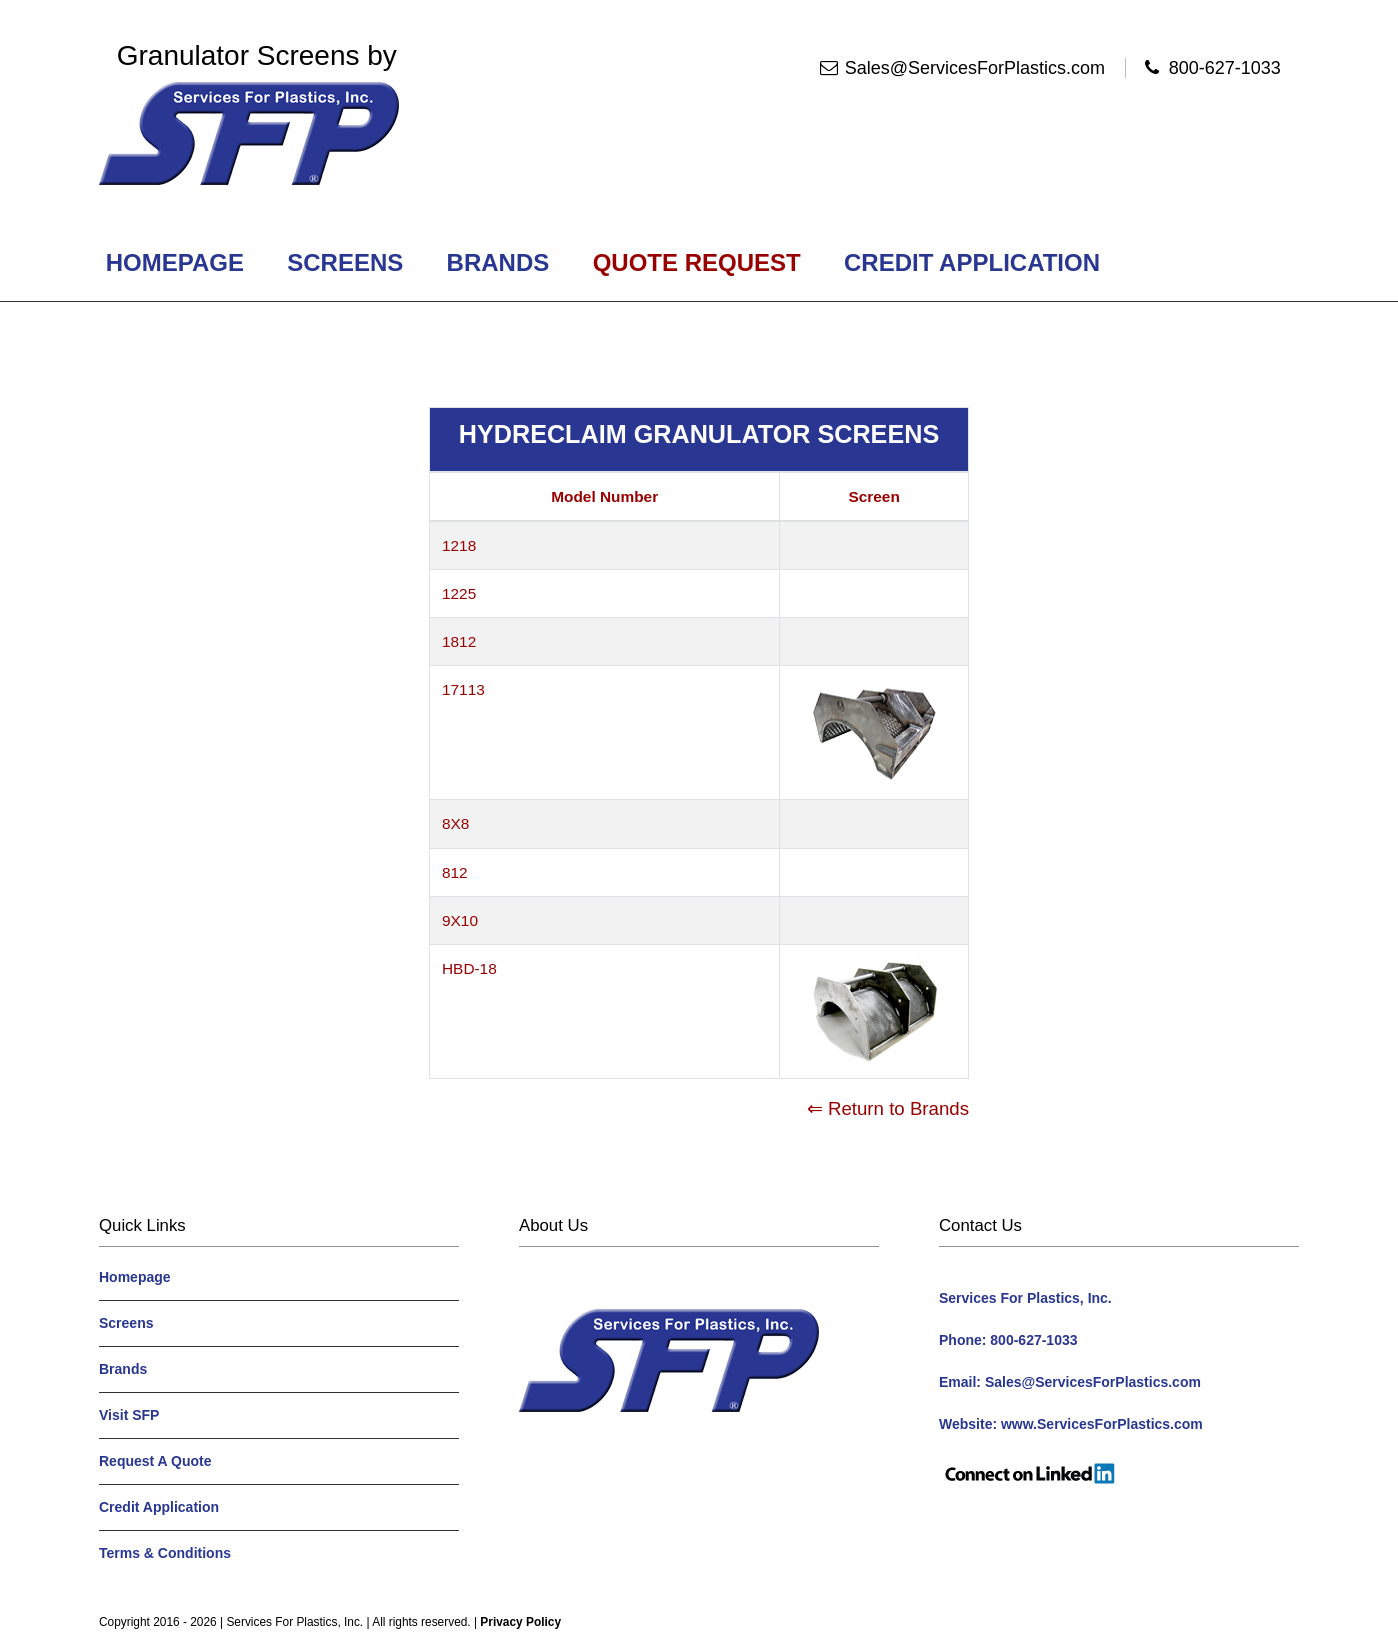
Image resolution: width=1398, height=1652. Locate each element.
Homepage (175, 262)
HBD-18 (469, 968)
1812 (459, 641)
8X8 (455, 823)
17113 (463, 689)
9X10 (460, 920)
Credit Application (971, 262)
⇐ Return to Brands (888, 1108)
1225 (459, 593)
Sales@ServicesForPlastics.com (975, 68)
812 (455, 872)
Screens (345, 262)
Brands (498, 262)
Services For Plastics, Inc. (294, 1622)
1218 (459, 545)
